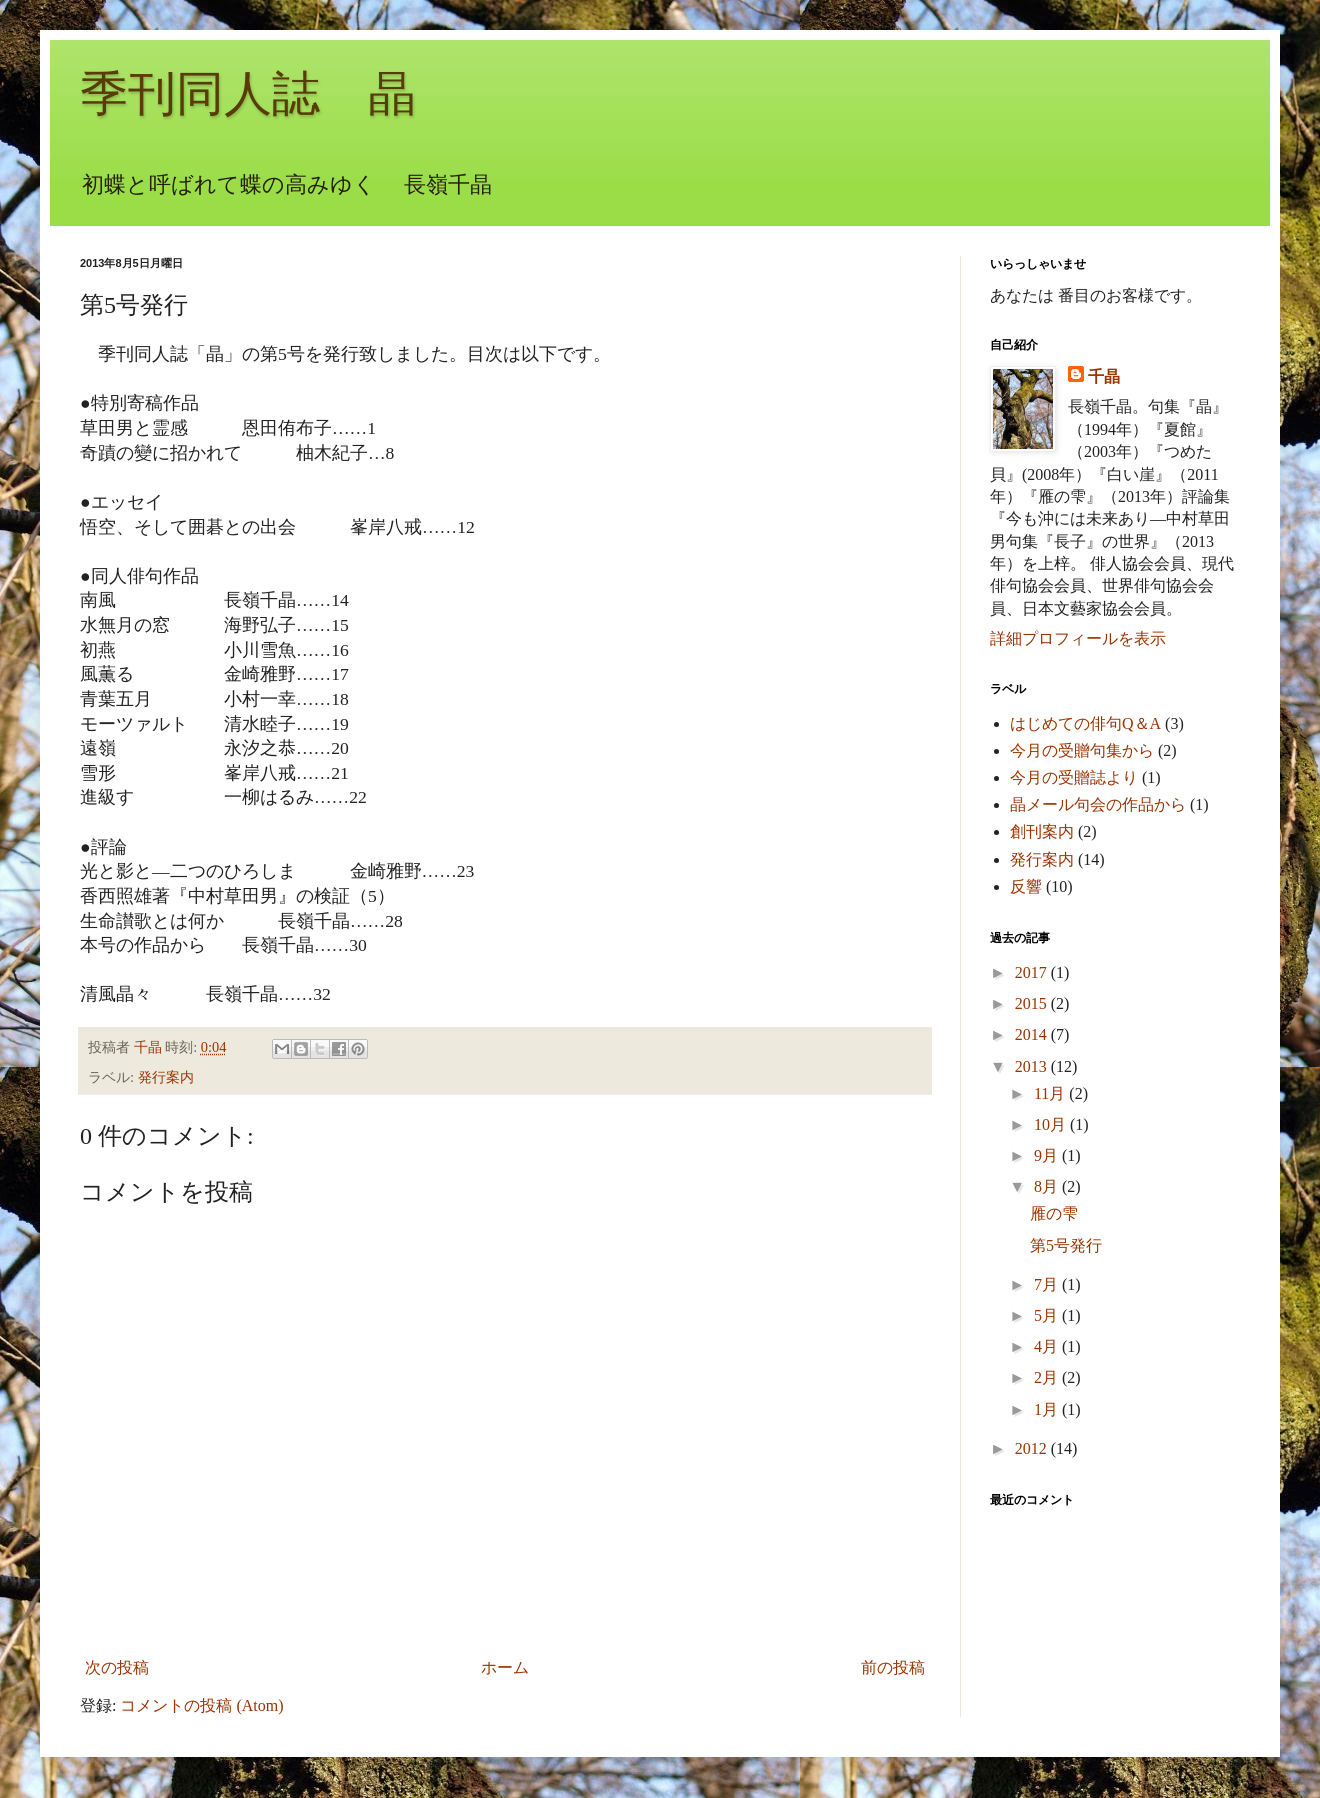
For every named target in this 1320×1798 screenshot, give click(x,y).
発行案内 (166, 1077)
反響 (1026, 886)
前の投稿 (893, 1667)
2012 (1033, 1448)
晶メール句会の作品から (1098, 804)
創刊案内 (1042, 831)
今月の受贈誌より (1074, 777)
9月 (1048, 1155)
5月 (1048, 1315)
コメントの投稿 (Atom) (201, 1705)
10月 (1052, 1124)
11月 (1051, 1093)
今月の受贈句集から (1082, 750)
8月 (1048, 1186)
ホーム (505, 1667)
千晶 (1104, 376)
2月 (1048, 1377)
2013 (1033, 1066)
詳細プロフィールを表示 (1078, 638)
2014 (1033, 1034)
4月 (1048, 1346)
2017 (1033, 972)
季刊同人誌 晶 (248, 93)
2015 (1033, 1003)
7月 (1048, 1284)
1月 (1048, 1409)
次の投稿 (117, 1667)
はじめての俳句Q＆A (1085, 723)
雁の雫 (1054, 1213)
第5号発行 (1066, 1245)
